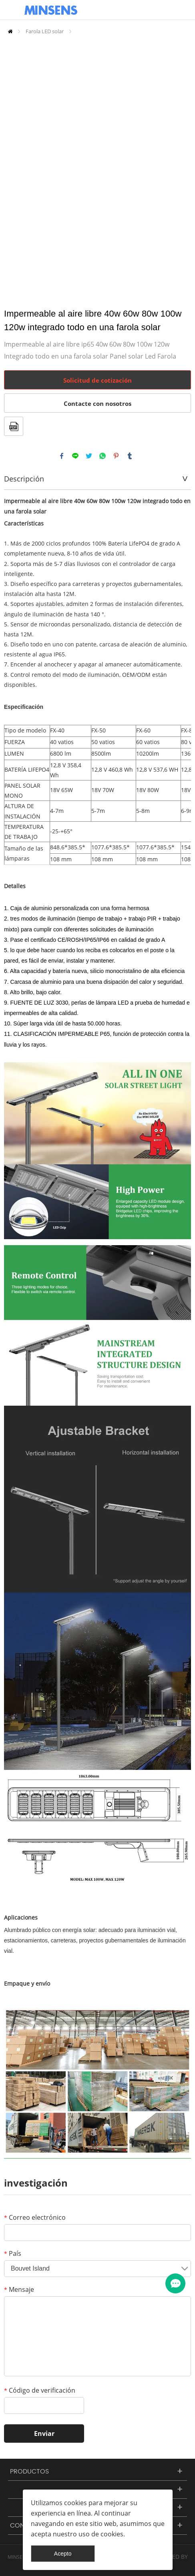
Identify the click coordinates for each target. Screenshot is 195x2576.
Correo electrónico (35, 2217)
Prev (14, 166)
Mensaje (19, 2289)
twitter (89, 456)
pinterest (116, 456)
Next (180, 166)
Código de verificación (39, 2390)
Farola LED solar (45, 31)
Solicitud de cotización (97, 380)
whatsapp (103, 456)
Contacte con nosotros (97, 403)
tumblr (130, 456)
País (12, 2253)
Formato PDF (13, 426)
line (75, 456)
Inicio (10, 31)
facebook (62, 456)
